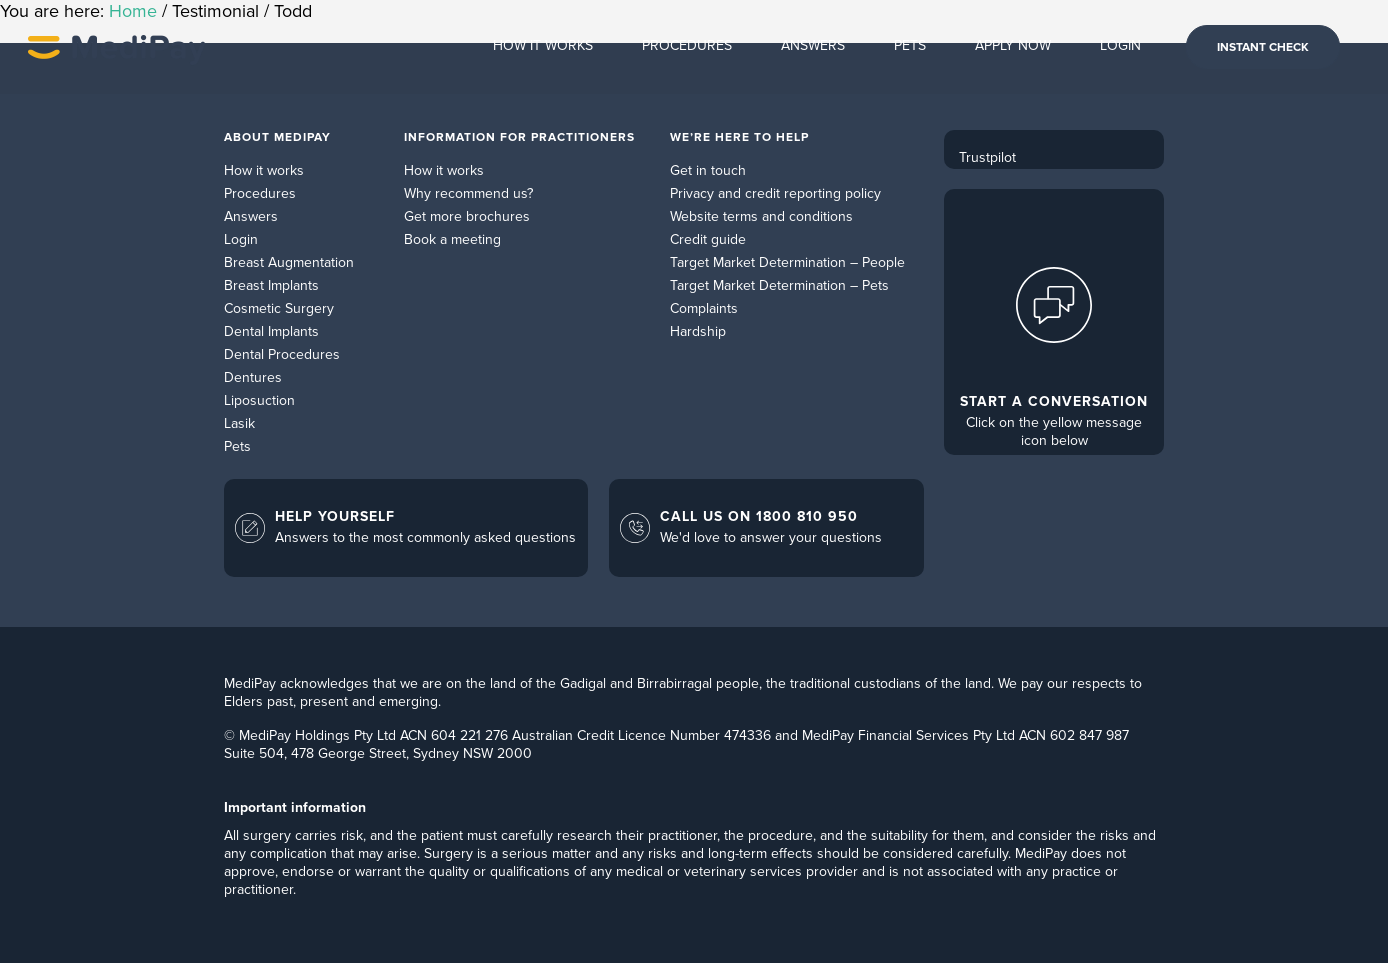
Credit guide (708, 239)
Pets (237, 446)
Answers (251, 216)
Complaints (704, 308)
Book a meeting (452, 239)
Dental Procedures (282, 354)
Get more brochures (467, 216)
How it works (264, 170)
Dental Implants (271, 331)
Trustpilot (987, 157)
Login (241, 239)
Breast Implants (271, 285)
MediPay (116, 47)
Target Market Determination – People (787, 262)
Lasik (239, 423)
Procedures (260, 193)
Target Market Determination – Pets (779, 285)
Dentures (253, 377)
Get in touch (708, 170)
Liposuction (259, 400)
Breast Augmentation (289, 262)
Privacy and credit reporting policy (775, 193)
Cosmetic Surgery (279, 308)
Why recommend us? (468, 193)
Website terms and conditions (761, 216)
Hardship (698, 331)
